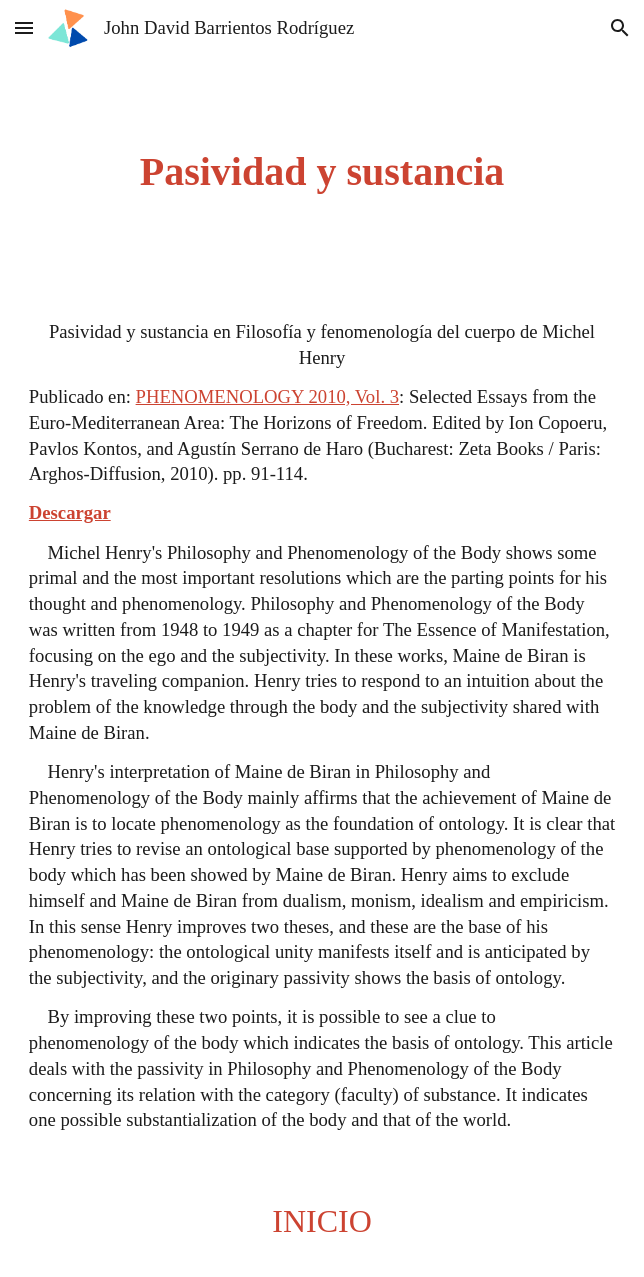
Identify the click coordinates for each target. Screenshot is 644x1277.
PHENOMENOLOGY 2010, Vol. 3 (267, 396)
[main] (322, 171)
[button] (24, 27)
